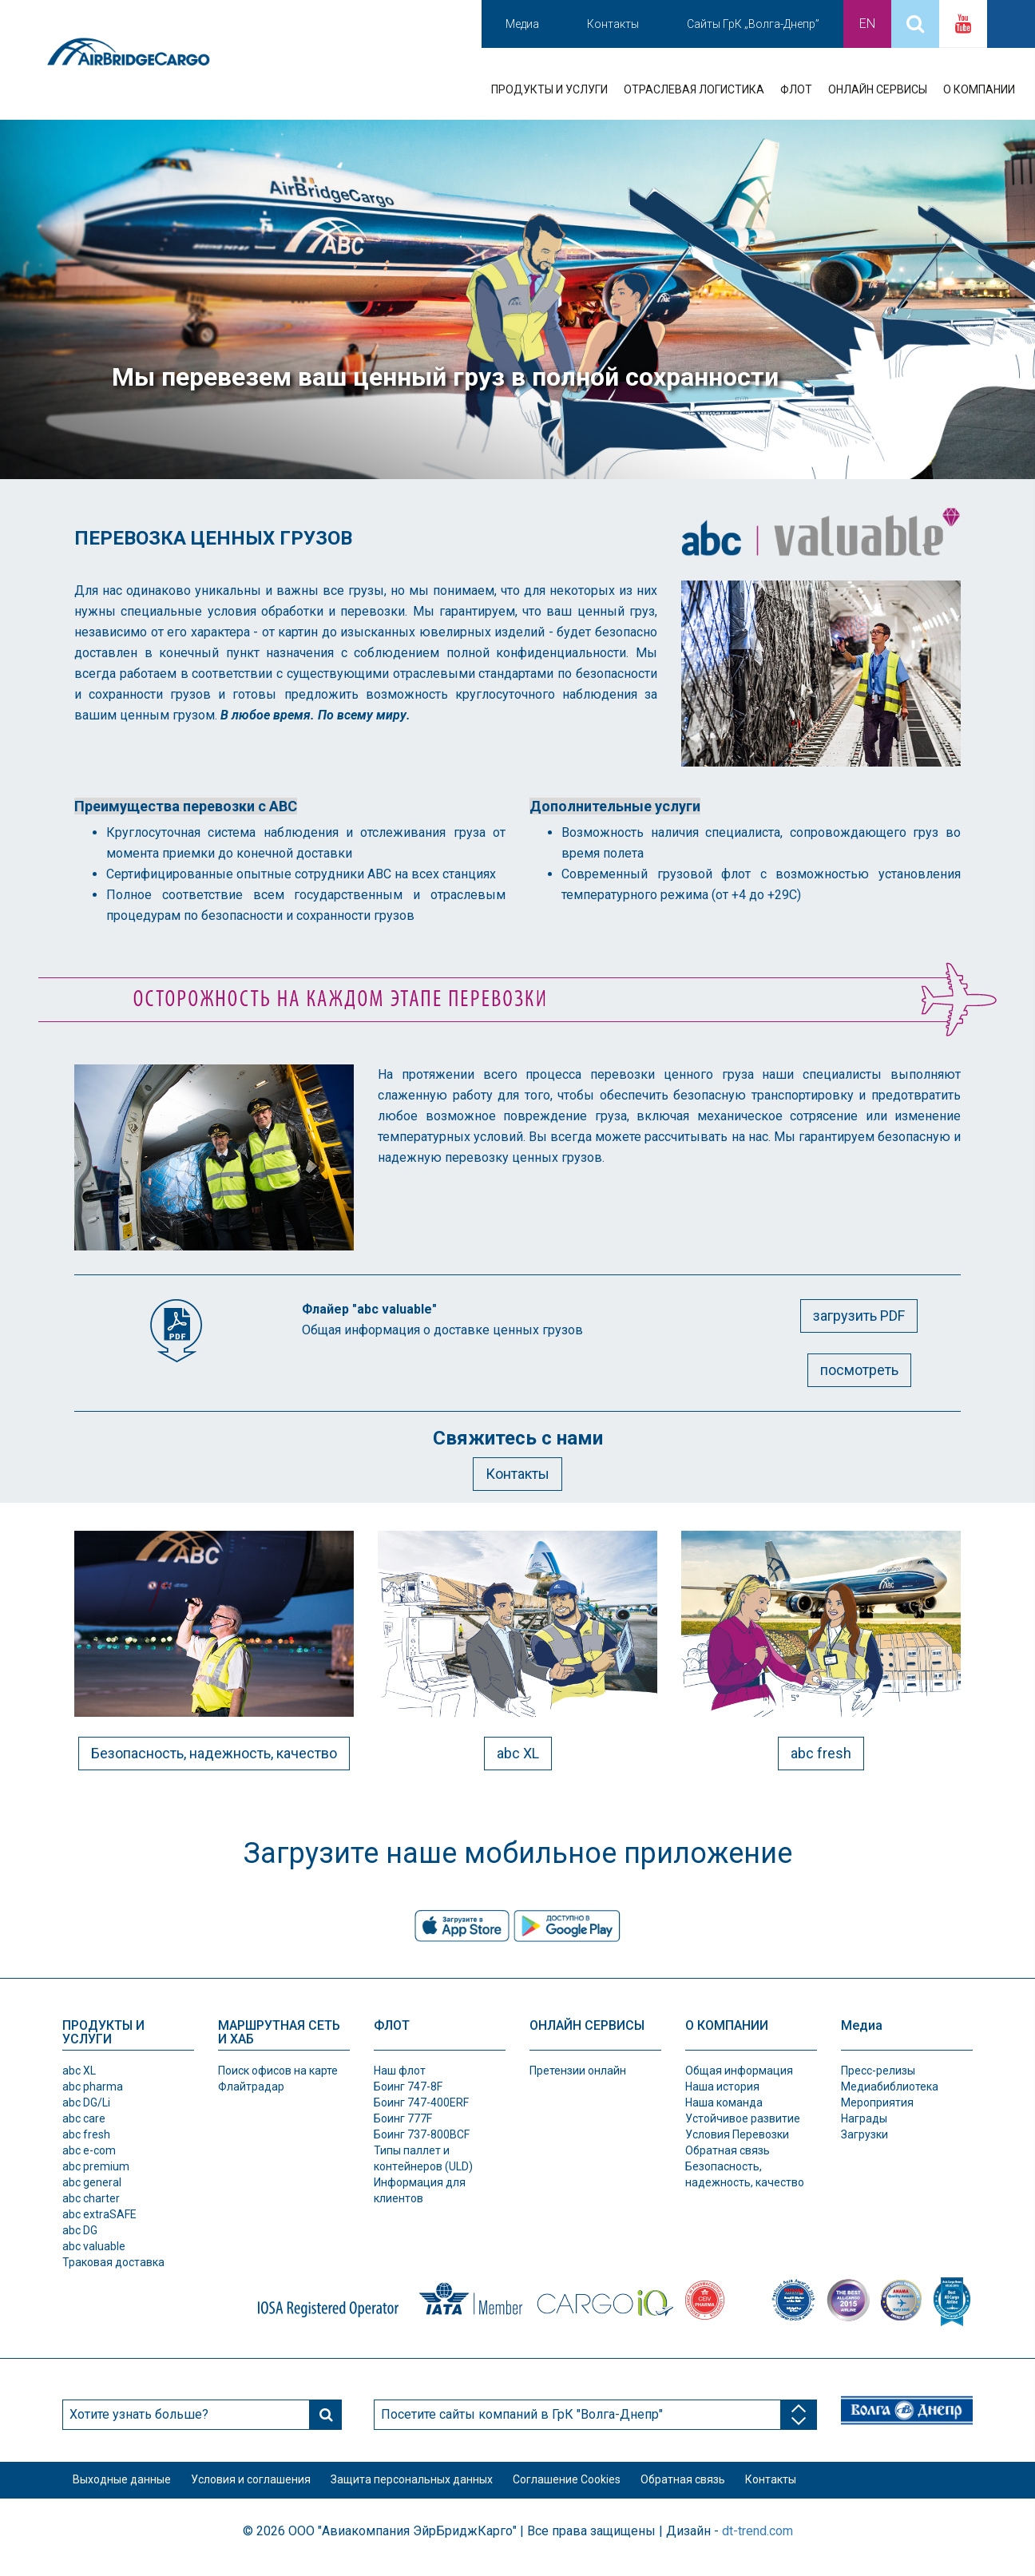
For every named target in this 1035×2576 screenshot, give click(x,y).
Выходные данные (127, 2485)
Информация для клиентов (420, 2190)
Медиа (522, 24)
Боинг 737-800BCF (422, 2134)
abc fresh (821, 1753)
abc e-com (89, 2150)
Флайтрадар (251, 2086)
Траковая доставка (113, 2262)
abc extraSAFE (99, 2214)
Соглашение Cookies (608, 2485)
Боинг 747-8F (408, 2086)
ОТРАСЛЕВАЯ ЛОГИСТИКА (694, 89)
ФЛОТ (796, 89)
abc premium (95, 2166)
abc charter (91, 2198)
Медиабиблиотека (889, 2086)
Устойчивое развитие (742, 2118)
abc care (83, 2118)
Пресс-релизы (878, 2070)
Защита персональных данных (441, 2485)
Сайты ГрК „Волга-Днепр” (753, 24)
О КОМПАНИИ (979, 89)
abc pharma (92, 2086)
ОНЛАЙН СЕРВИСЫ (877, 89)
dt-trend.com (757, 2542)
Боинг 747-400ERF (421, 2102)
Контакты (613, 24)
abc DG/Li (86, 2102)
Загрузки (864, 2134)
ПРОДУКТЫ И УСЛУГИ (549, 89)
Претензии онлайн (577, 2070)
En (867, 23)
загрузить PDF (859, 1315)
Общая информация (739, 2070)
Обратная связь (727, 2150)
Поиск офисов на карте (278, 2070)
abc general (91, 2182)
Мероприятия (877, 2102)
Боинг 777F (403, 2118)
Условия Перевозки (737, 2134)
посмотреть (859, 1369)
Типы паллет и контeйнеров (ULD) (423, 2158)
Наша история (722, 2086)
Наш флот (400, 2070)
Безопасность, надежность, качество (214, 1753)
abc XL (518, 1753)
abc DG (79, 2230)
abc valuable (93, 2246)
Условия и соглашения (268, 2485)
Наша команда (724, 2102)
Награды (864, 2118)
